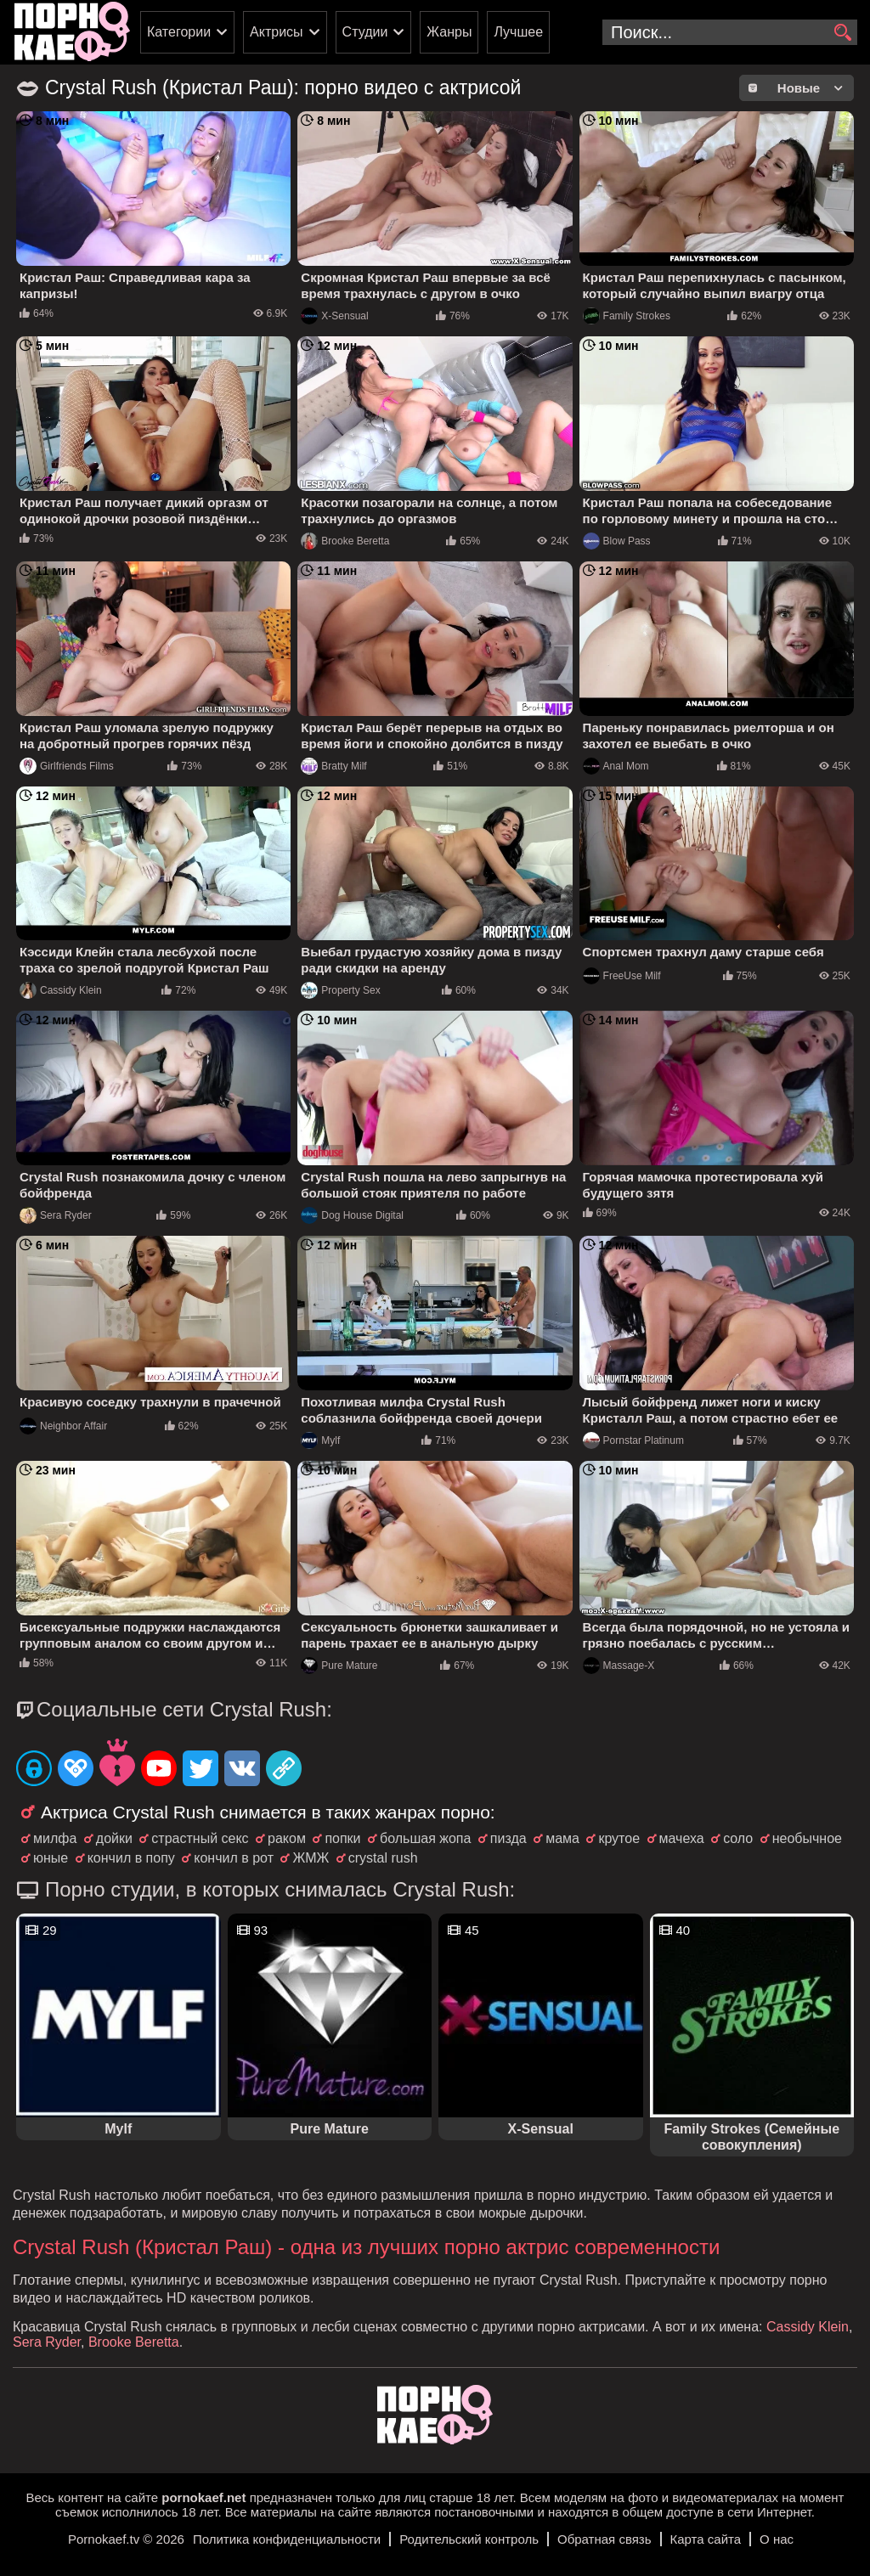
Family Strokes (626, 315)
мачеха (681, 1838)
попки (342, 1838)
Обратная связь (604, 2539)
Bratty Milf (333, 766)
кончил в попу (131, 1858)
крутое (619, 1838)
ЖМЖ (310, 1858)
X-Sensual (334, 315)
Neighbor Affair (63, 1426)
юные (50, 1858)
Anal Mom (616, 766)
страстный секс (199, 1838)
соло (738, 1838)
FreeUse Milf (622, 975)
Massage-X (619, 1665)
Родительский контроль (469, 2539)
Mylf (320, 1440)
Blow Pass (617, 541)
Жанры (449, 32)
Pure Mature (339, 1665)
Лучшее (518, 32)
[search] (842, 33)
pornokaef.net (203, 2497)
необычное (807, 1838)
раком (287, 1838)
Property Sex (340, 990)
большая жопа (425, 1838)
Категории (179, 32)
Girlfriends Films (67, 766)
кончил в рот (234, 1858)
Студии (365, 32)
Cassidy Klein (61, 990)
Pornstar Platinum (633, 1440)
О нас (777, 2539)
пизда (508, 1838)
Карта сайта (706, 2539)
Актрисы (276, 32)
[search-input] (729, 32)
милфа (54, 1838)
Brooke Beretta (345, 541)
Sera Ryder (56, 1215)
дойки (114, 1838)
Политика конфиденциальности (287, 2539)
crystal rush (383, 1858)
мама (562, 1838)
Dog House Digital (352, 1215)
